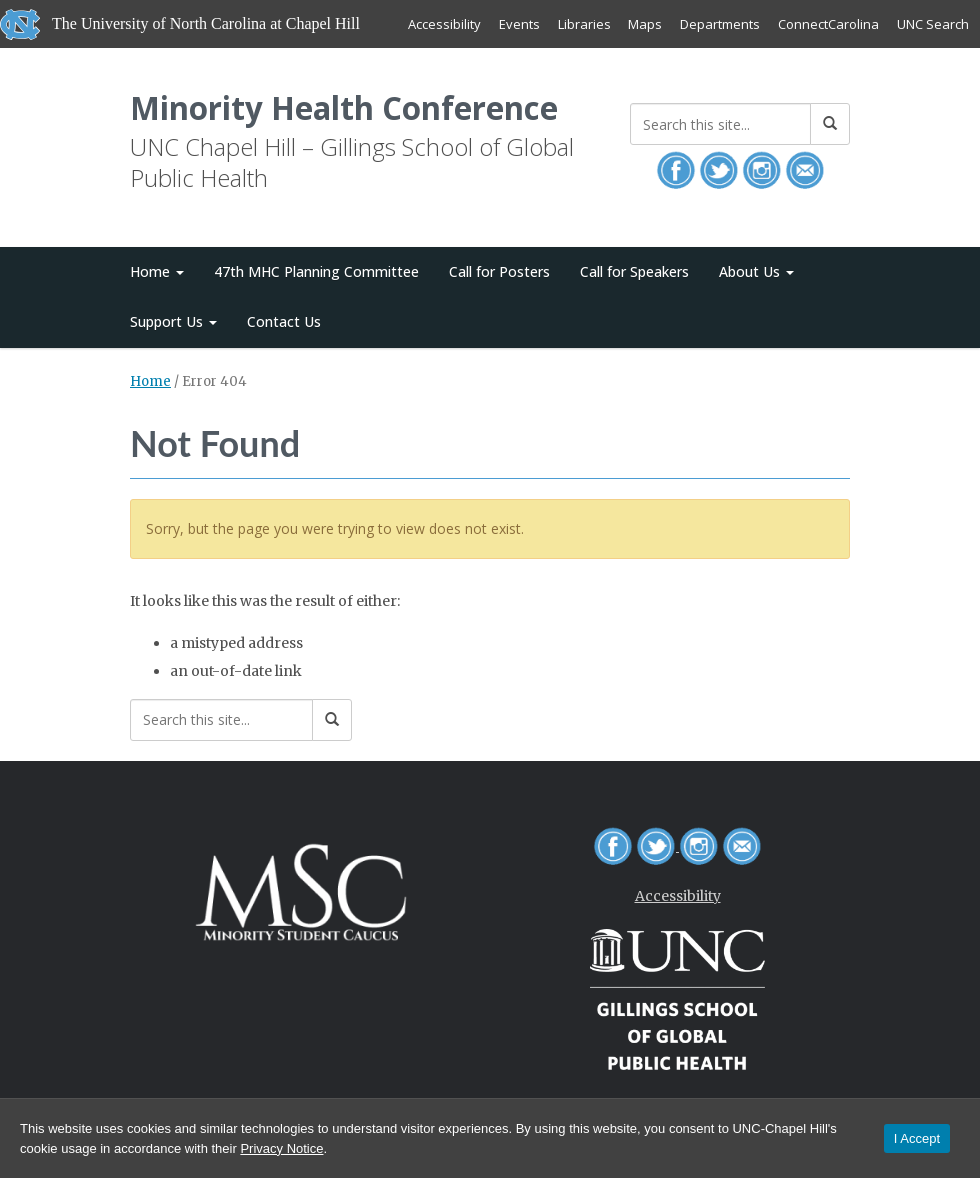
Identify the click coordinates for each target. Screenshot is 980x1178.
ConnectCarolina (828, 24)
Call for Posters (499, 272)
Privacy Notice (281, 1148)
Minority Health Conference (346, 108)
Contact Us (284, 322)
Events (518, 24)
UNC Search (933, 24)
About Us (756, 272)
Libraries (583, 24)
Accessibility (443, 24)
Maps (645, 24)
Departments (720, 24)
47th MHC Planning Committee (316, 272)
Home (157, 272)
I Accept (917, 1138)
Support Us (173, 322)
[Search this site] (720, 124)
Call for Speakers (634, 272)
